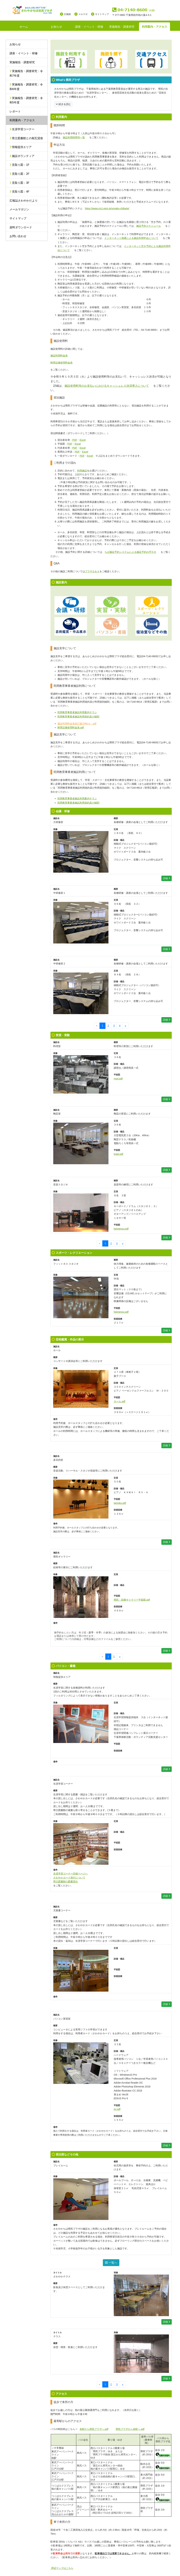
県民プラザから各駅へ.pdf (130, 2429)
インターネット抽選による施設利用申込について (131, 238)
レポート (15, 111)
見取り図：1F (19, 164)
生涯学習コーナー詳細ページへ (70, 1873)
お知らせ (56, 26)
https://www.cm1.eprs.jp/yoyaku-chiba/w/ (107, 208)
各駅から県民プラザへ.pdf (94, 2429)
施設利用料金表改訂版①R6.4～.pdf (76, 723)
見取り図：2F (19, 173)
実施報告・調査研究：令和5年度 (26, 100)
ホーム (24, 26)
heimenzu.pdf (121, 1228)
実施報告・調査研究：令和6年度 (26, 87)
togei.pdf (118, 1154)
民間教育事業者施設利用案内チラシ (77, 712)
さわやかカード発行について (69, 1877)
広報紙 (67, 14)
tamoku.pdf (120, 1503)
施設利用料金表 (59, 355)
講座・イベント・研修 (89, 26)
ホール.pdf (119, 1401)
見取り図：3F (19, 182)
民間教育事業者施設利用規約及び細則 (78, 716)
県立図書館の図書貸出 (65, 1881)
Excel (83, 440)
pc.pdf (117, 2109)
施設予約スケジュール (148, 225)
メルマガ (83, 14)
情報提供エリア (20, 147)
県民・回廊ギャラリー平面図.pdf (132, 1599)
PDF (74, 440)
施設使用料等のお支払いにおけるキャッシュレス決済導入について (107, 385)
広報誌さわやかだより (23, 200)
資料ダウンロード (20, 227)
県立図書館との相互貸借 (26, 138)
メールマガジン (19, 209)
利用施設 (82, 470)
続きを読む (63, 104)
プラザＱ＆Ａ (92, 571)
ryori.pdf (118, 1078)
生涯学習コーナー (21, 129)
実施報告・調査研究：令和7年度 (26, 73)
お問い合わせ (17, 236)
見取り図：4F (19, 191)
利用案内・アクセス (22, 120)
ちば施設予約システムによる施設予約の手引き (130, 552)
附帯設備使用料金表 (61, 362)
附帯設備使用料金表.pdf (70, 727)
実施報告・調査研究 (121, 26)
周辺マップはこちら (61, 2568)
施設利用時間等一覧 (74, 137)
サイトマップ (102, 14)
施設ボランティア (21, 156)
